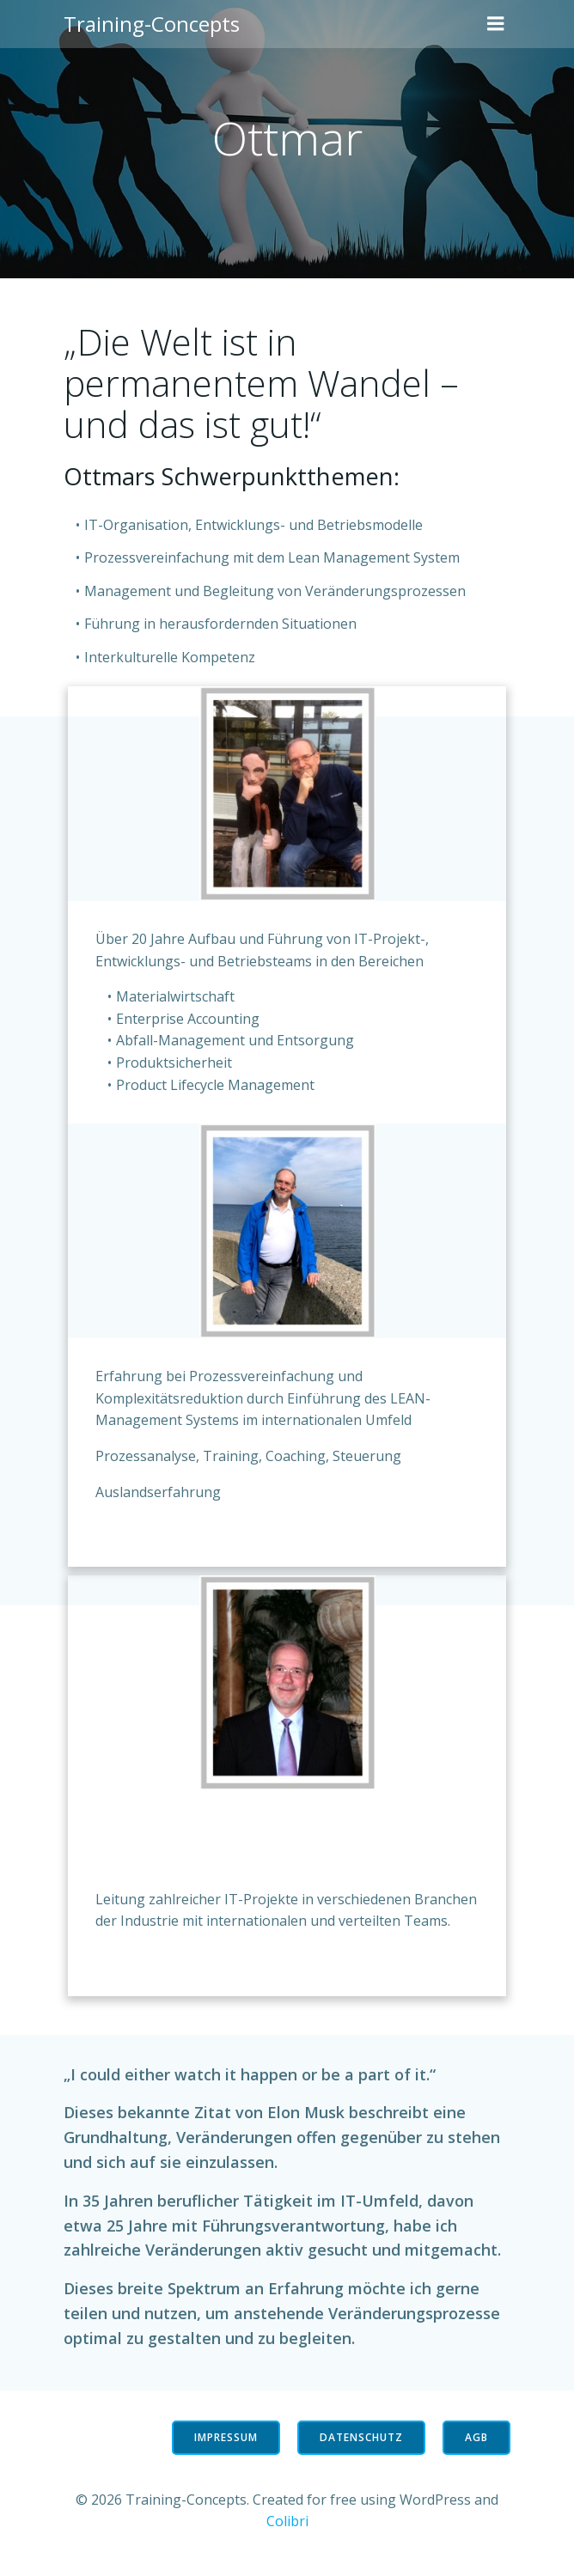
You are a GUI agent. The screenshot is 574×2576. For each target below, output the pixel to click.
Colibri (287, 2521)
